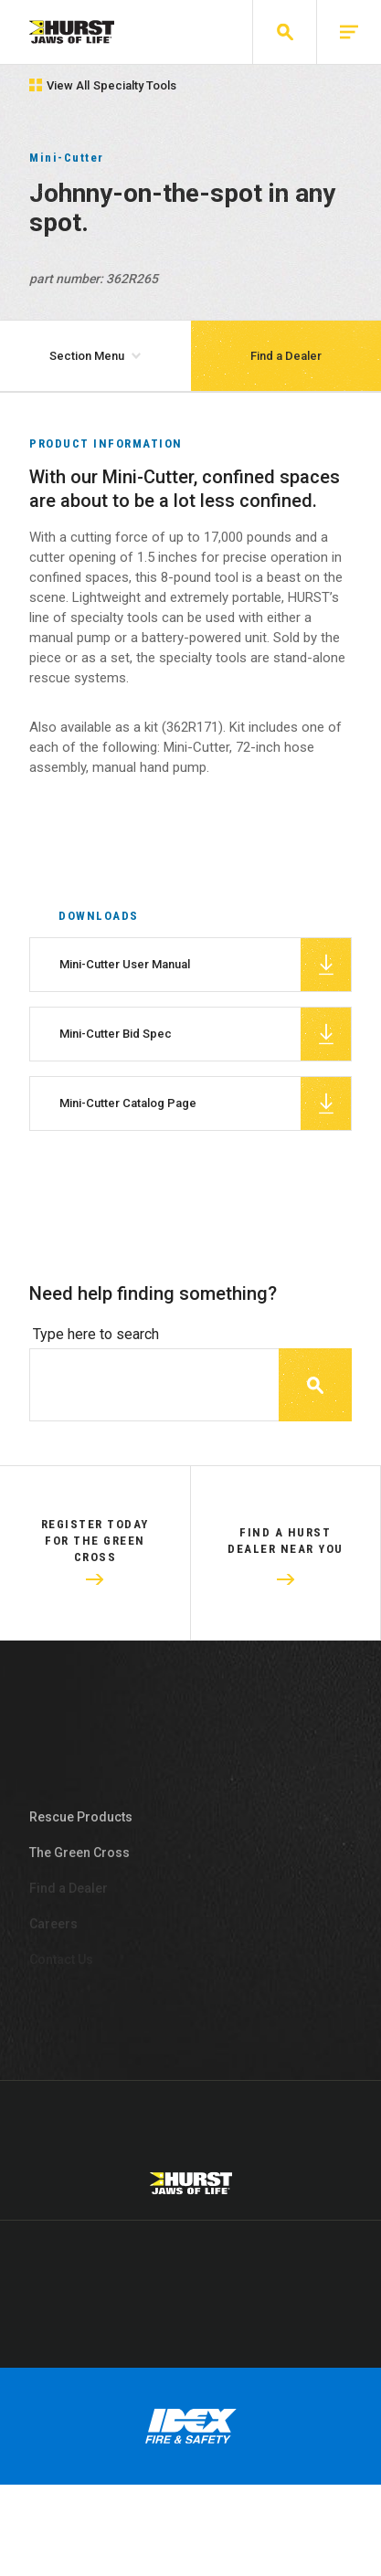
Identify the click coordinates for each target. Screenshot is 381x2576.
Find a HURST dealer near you (286, 1563)
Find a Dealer (286, 356)
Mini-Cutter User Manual (205, 987)
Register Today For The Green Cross (95, 1563)
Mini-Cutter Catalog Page (205, 1126)
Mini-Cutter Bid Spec (205, 1056)
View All (102, 85)
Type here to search (96, 1357)
